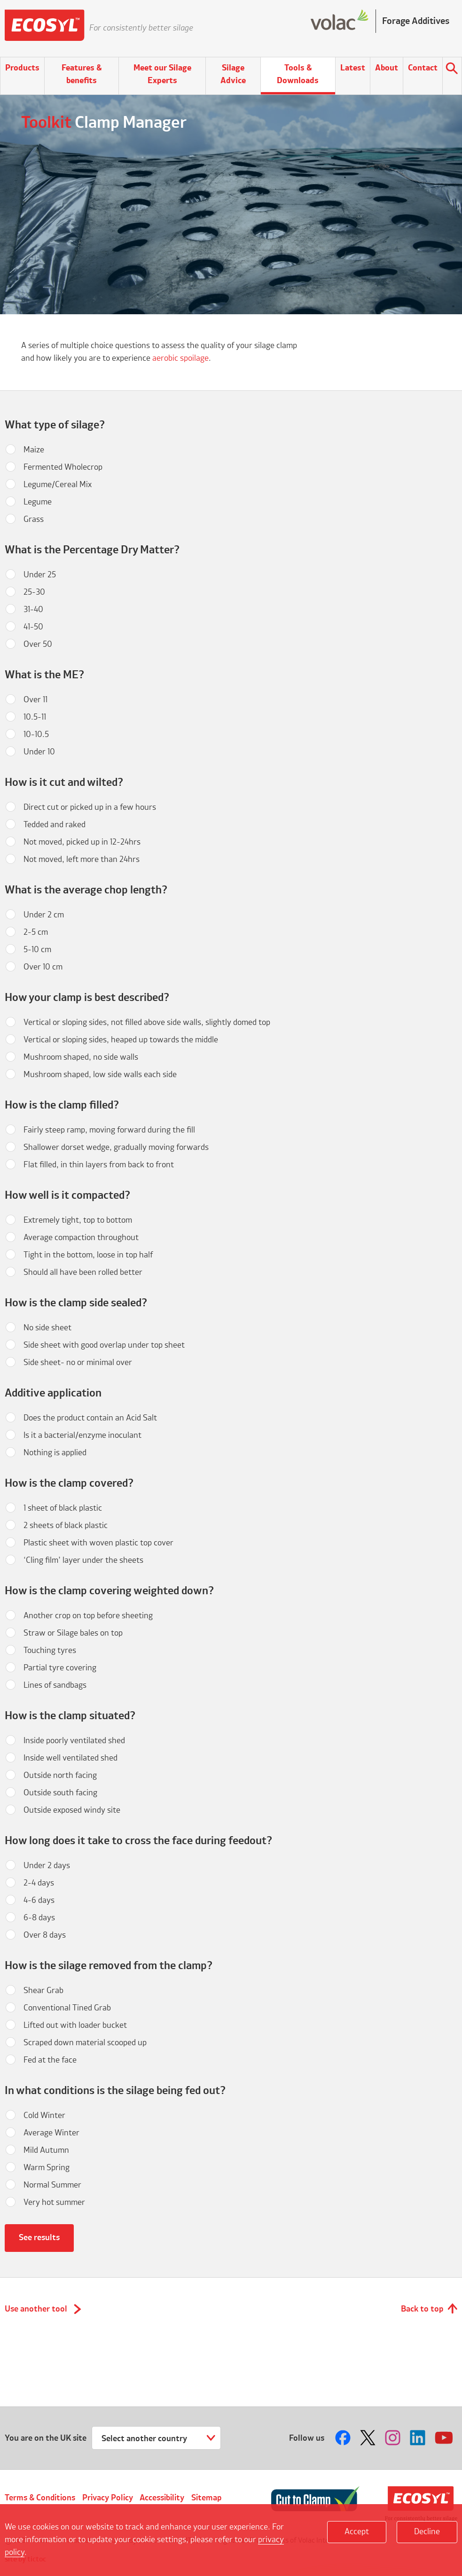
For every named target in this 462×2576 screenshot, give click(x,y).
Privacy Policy (107, 2498)
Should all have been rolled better (82, 1272)
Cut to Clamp (315, 2499)
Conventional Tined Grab (67, 2008)
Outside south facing (60, 1793)
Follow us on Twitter (369, 2438)
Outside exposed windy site (71, 1810)
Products (22, 68)
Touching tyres (49, 1650)
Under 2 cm (43, 915)
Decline (427, 2532)
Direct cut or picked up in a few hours (89, 807)
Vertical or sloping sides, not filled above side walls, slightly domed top (146, 1022)
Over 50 (37, 644)
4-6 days (39, 1900)
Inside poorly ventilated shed (74, 1741)
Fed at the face (50, 2060)
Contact (423, 68)
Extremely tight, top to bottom (77, 1220)
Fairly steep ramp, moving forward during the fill (109, 1130)
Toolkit (46, 123)
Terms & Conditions (40, 2498)
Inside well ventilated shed (70, 1758)
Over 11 (35, 700)
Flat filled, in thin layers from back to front (98, 1165)
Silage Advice (233, 74)
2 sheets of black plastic (65, 1525)
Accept (357, 2532)
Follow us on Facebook (344, 2438)
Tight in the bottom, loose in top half (88, 1255)
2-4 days (38, 1883)
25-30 (34, 592)
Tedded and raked (54, 825)
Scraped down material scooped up (85, 2043)
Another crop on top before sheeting (88, 1616)
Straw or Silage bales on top (73, 1633)
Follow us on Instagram (393, 2438)
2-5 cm (35, 932)
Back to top (422, 2309)
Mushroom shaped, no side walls (80, 1057)
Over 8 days (44, 1935)
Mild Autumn (46, 2150)
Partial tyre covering (59, 1668)
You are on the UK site (45, 2438)
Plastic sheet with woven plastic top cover (98, 1543)
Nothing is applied (54, 1453)
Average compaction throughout (81, 1238)
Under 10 (39, 752)
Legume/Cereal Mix (57, 485)
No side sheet (47, 1328)
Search (452, 69)
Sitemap (206, 2498)
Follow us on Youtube (443, 2438)
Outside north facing (60, 1775)
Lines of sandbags (54, 1685)
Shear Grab (43, 1990)
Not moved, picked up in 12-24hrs (82, 842)
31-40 (33, 609)
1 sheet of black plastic (62, 1508)
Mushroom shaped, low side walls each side (100, 1075)
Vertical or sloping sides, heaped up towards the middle (120, 1040)
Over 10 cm (43, 967)
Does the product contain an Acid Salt (90, 1418)
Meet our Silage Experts (162, 74)
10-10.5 (36, 734)
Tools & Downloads (298, 74)
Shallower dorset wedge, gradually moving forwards (116, 1147)
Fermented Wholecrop (62, 467)
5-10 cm (37, 950)
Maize (33, 450)
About (386, 68)
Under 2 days (46, 1866)
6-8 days (39, 1918)
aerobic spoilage (180, 358)
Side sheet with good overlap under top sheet (104, 1345)
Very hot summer (54, 2202)
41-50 (33, 627)
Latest (352, 68)
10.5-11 (34, 717)
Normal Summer (52, 2185)
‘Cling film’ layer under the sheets (83, 1560)
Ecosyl (45, 28)
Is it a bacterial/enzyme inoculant (82, 1435)
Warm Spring (46, 2168)
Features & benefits (82, 74)
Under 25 (39, 575)
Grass (33, 519)
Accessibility (162, 2498)
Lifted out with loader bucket (75, 2025)
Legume (37, 502)
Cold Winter (44, 2115)
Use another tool (36, 2309)
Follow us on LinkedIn (418, 2438)
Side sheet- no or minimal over (77, 1362)
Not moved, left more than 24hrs (81, 859)
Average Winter (51, 2133)
